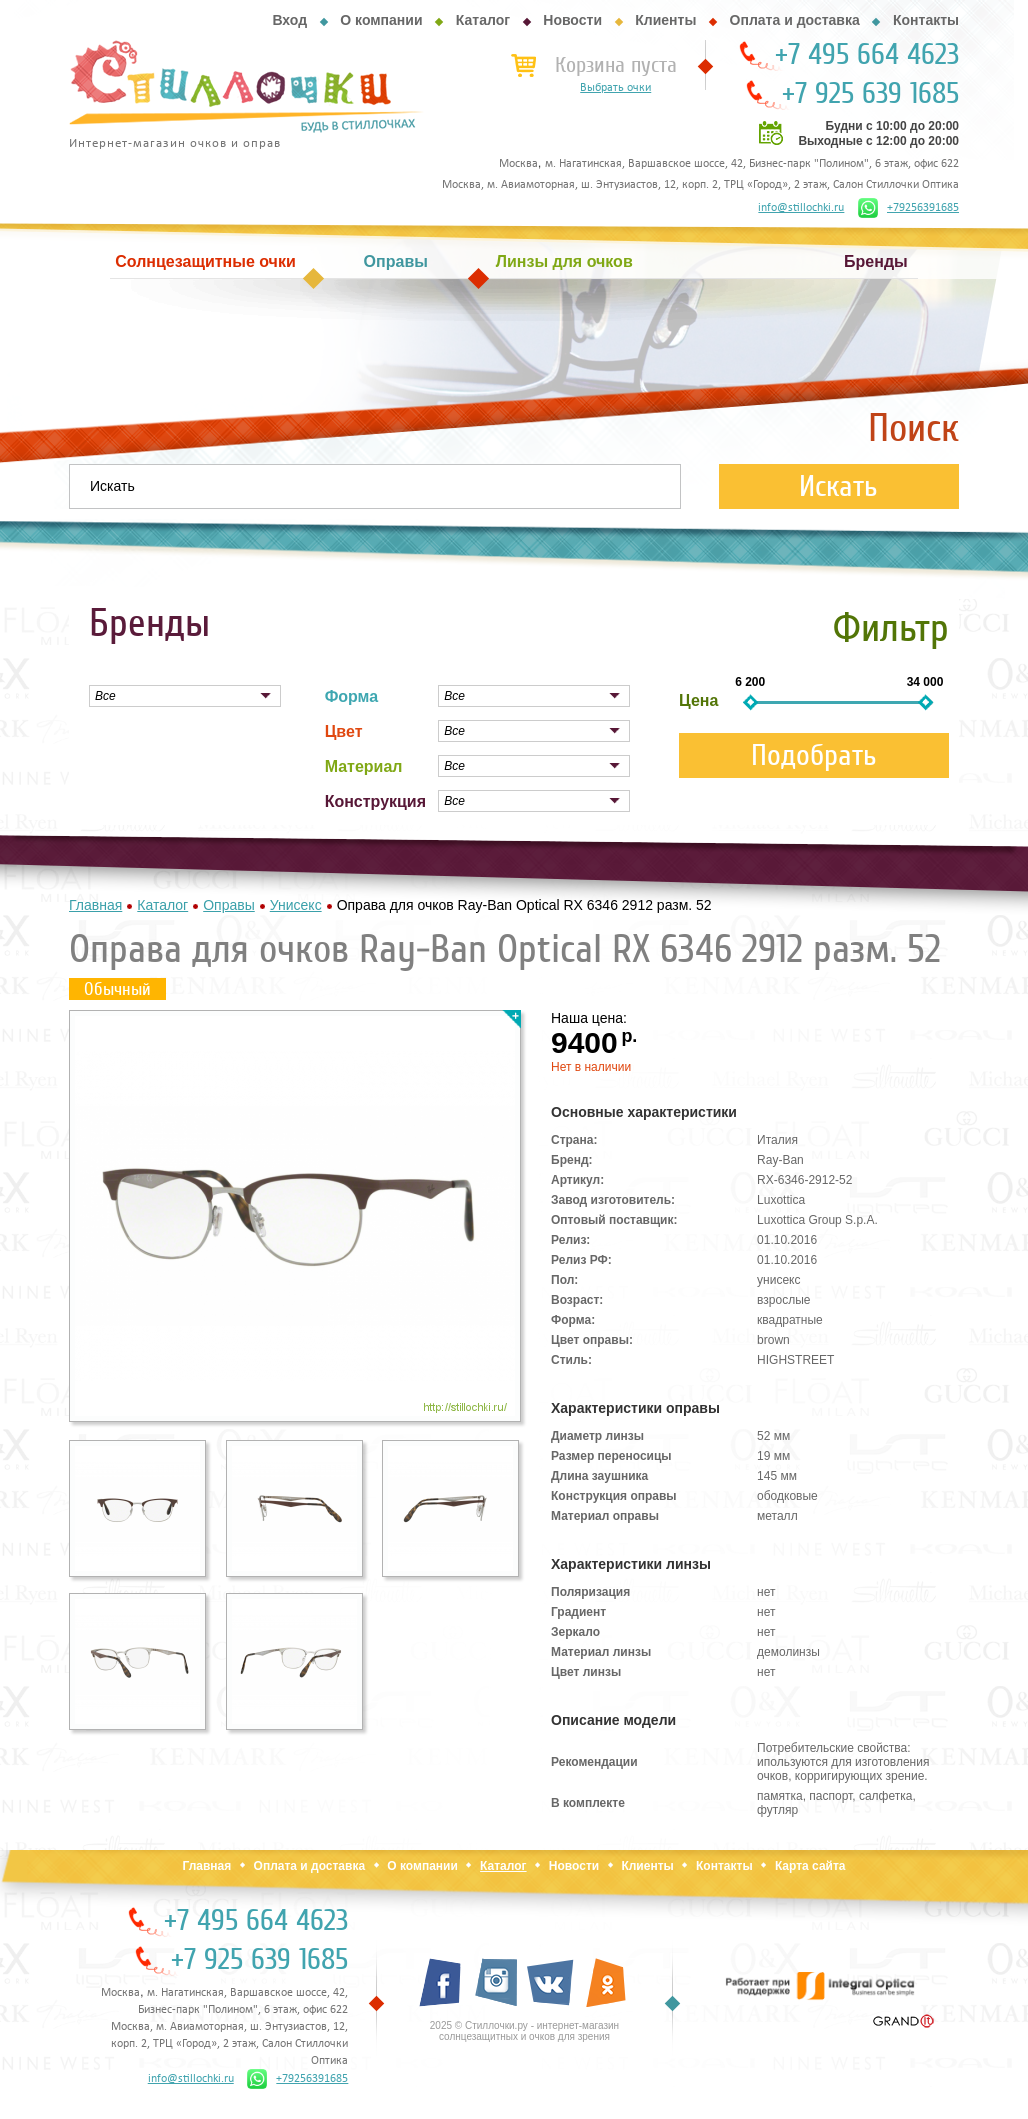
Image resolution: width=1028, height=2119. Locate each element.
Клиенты (665, 20)
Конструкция (375, 801)
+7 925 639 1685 (870, 94)
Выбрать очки (615, 88)
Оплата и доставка (795, 20)
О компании (381, 20)
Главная (206, 1866)
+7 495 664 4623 (867, 55)
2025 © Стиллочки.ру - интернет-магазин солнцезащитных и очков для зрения (524, 2031)
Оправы (396, 261)
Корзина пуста (616, 65)
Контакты (926, 20)
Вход (289, 20)
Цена (698, 700)
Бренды (876, 261)
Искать (838, 486)
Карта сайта (810, 1866)
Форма (352, 696)
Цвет (344, 731)
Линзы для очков (564, 261)
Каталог (483, 20)
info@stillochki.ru (801, 208)
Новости (572, 20)
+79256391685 (908, 208)
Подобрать (814, 755)
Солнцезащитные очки (205, 261)
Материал (364, 766)
